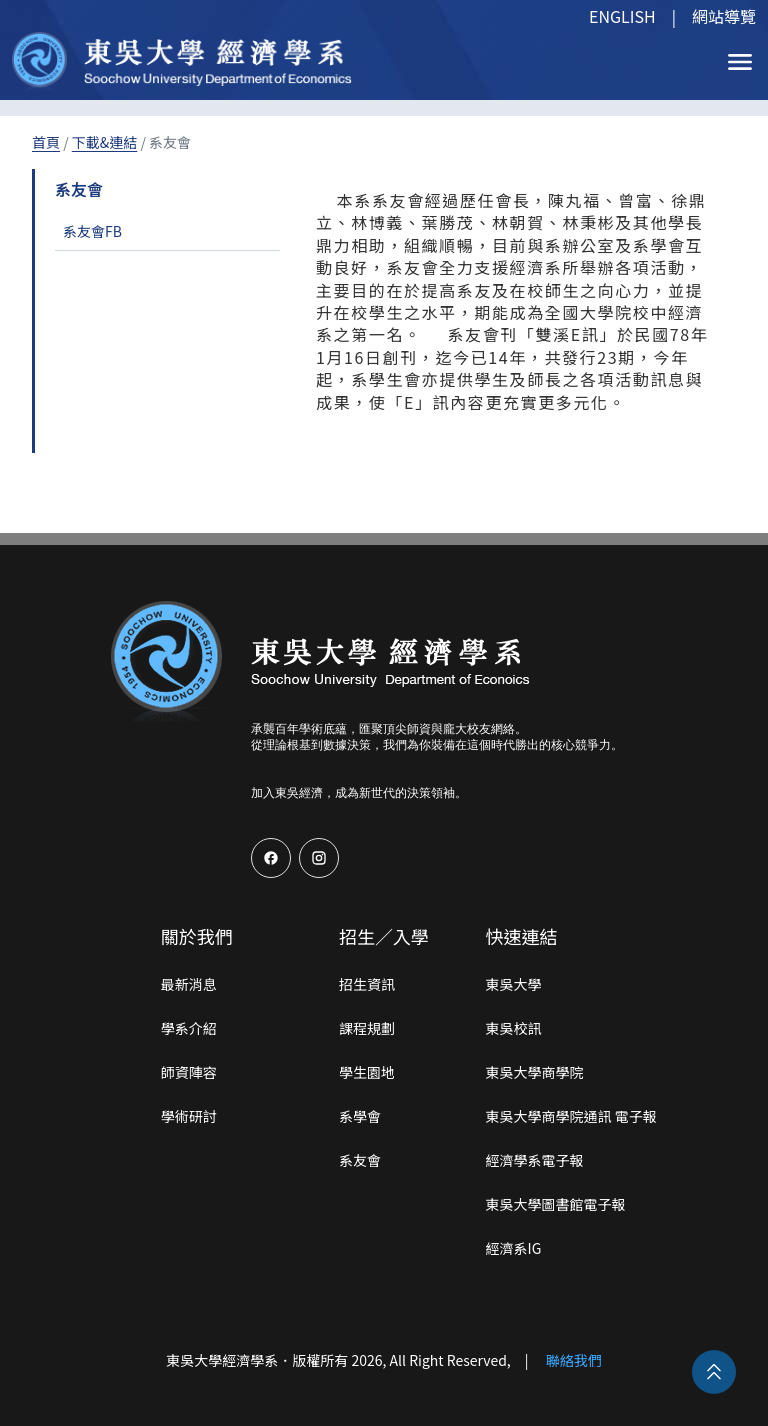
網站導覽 (724, 16)
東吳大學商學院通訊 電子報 (571, 1116)
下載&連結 (105, 142)
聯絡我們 (574, 1360)
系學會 (360, 1116)
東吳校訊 (514, 1028)
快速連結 (522, 936)
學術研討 (189, 1116)
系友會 (360, 1160)
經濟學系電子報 (535, 1160)
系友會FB (92, 231)
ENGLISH (622, 16)
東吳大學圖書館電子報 (556, 1204)
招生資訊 (367, 984)
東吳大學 (514, 984)
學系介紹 (189, 1028)
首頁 (46, 142)
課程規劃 (367, 1028)
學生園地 (367, 1072)
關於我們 (197, 936)
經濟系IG (514, 1248)
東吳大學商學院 (535, 1072)
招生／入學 (384, 936)
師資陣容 (189, 1072)
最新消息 (189, 984)
